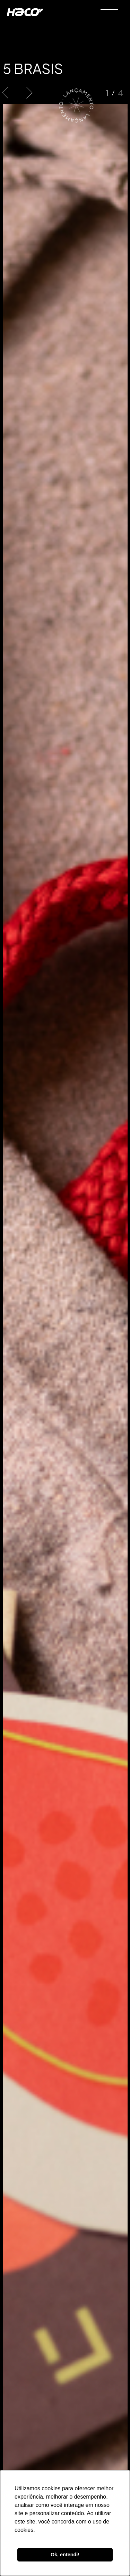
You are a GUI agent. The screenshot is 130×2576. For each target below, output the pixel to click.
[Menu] (109, 12)
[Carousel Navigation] (17, 92)
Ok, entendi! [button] (65, 2554)
